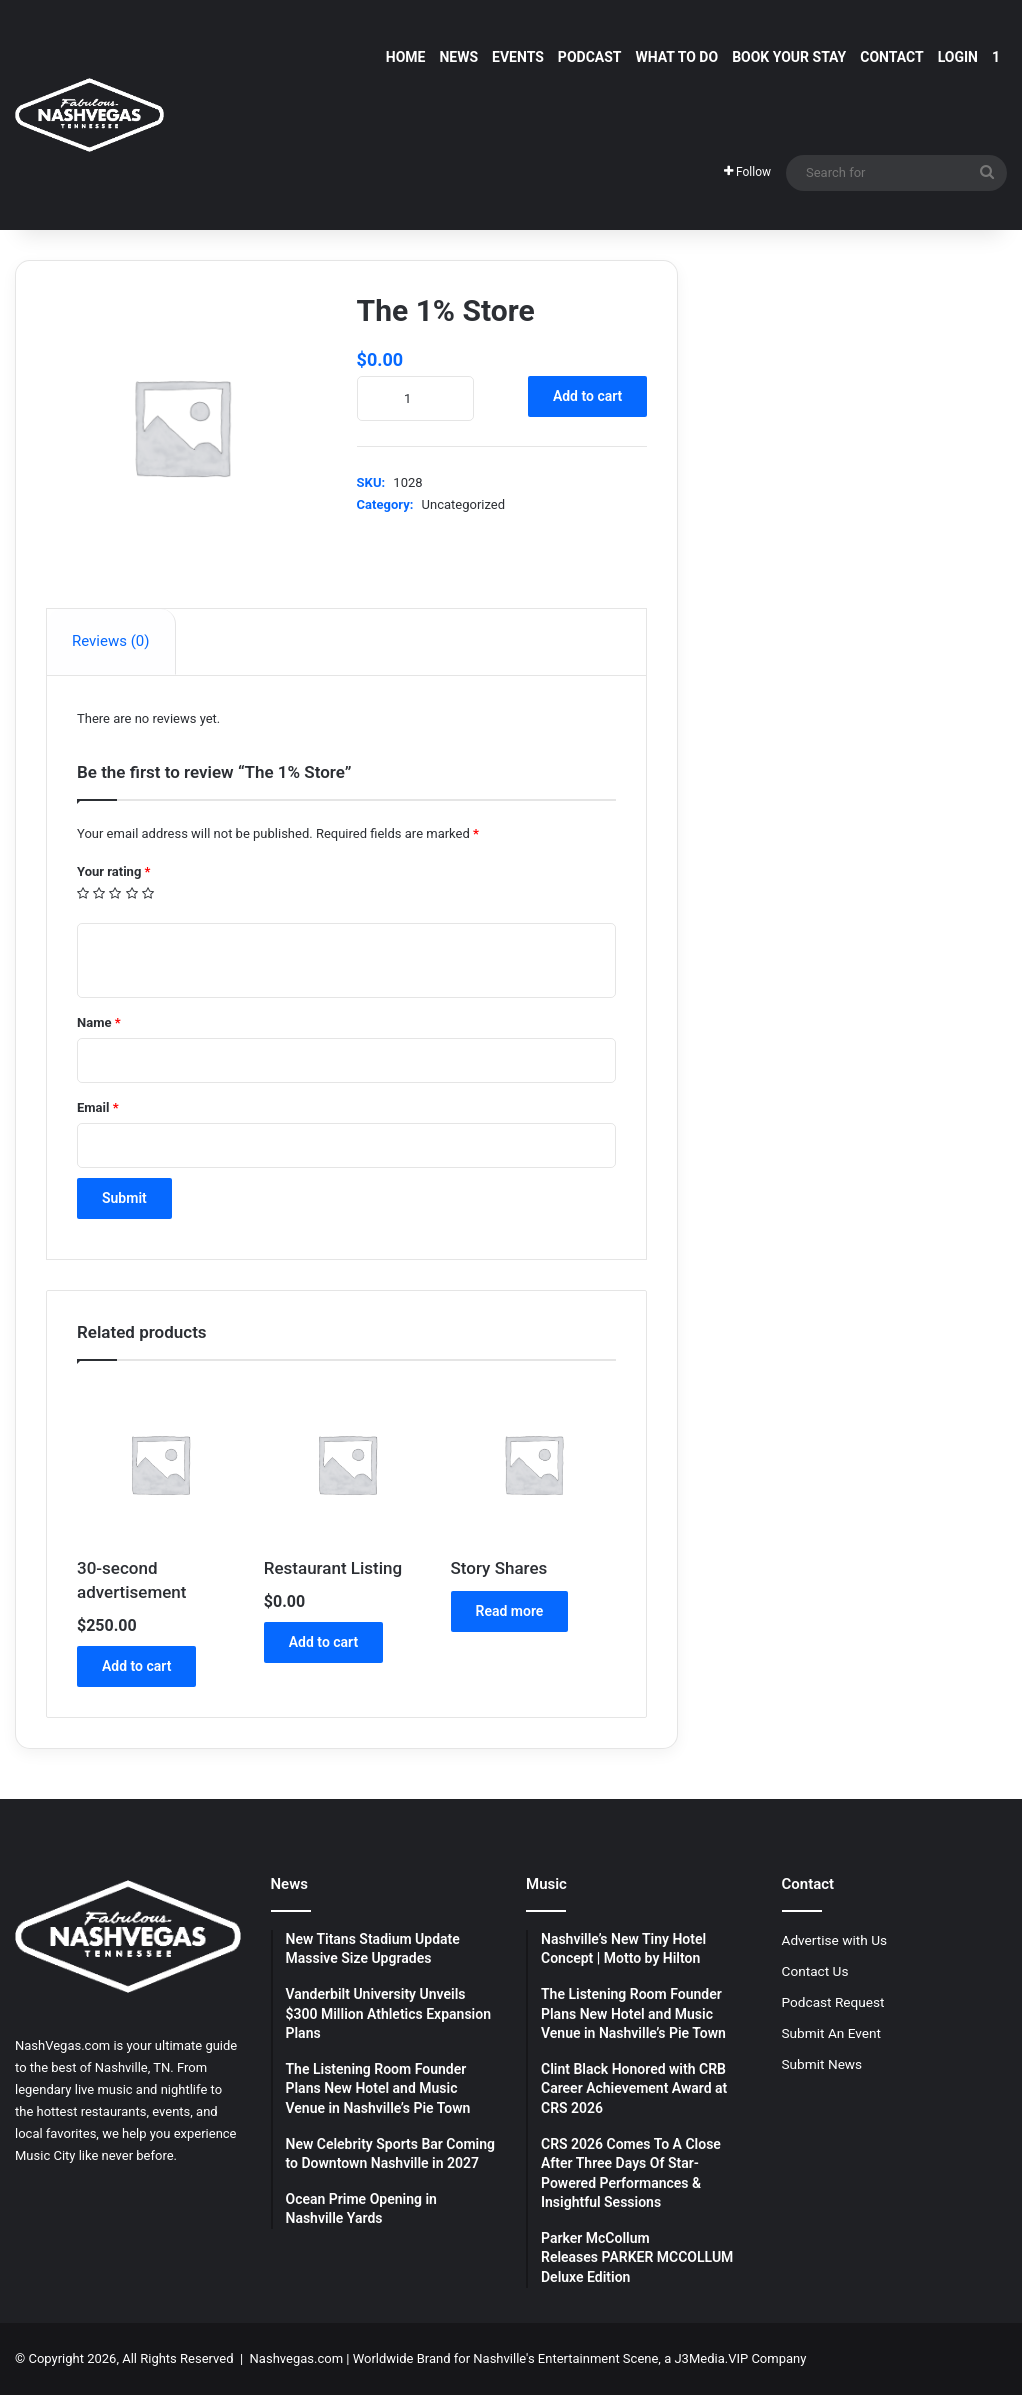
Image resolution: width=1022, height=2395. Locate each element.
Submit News (822, 2064)
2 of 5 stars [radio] (99, 893)
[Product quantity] (415, 398)
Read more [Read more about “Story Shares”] (510, 1611)
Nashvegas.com (296, 2358)
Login (958, 57)
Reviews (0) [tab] (111, 641)
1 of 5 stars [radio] (83, 893)
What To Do (677, 57)
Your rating (113, 871)
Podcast (590, 57)
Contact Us (815, 1971)
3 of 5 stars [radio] (115, 893)
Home (406, 57)
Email (98, 1107)
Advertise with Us (835, 1940)
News (458, 57)
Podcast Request (833, 2002)
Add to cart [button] (136, 1666)
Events (518, 57)
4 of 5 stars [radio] (132, 893)
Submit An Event (832, 2033)
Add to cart (587, 396)
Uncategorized (463, 504)
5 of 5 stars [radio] (148, 893)
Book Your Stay (789, 57)
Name (99, 1022)
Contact (891, 57)
